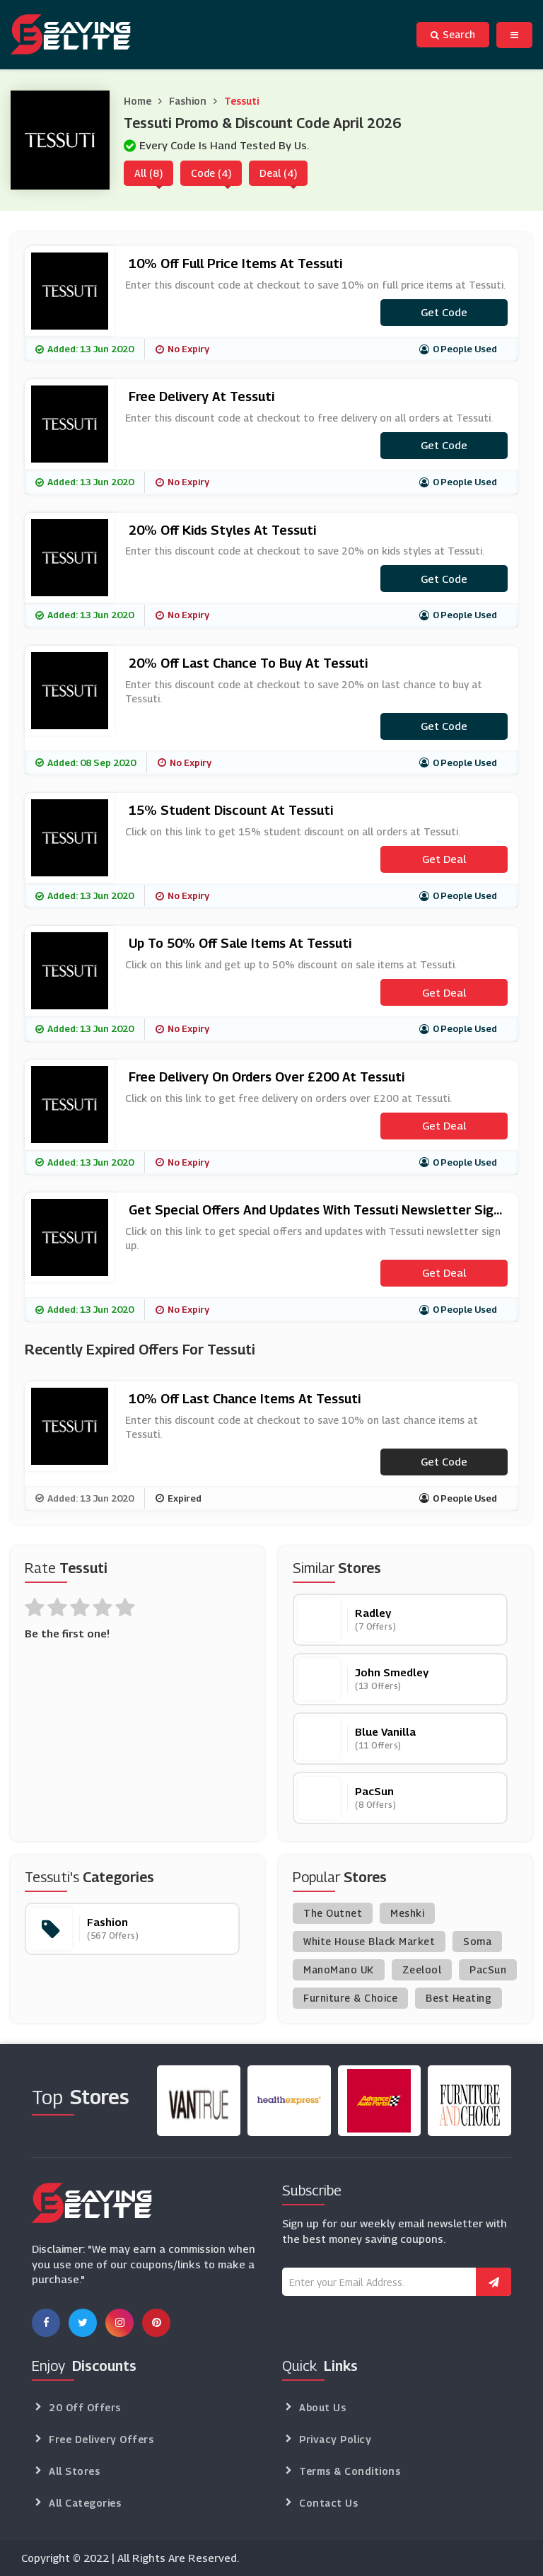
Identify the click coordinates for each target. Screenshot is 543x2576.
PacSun (487, 1969)
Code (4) (211, 173)
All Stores (74, 2471)
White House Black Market (369, 1941)
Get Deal (444, 858)
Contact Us (328, 2503)
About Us (322, 2407)
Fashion (187, 101)
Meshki (407, 1913)
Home (137, 101)
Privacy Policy (335, 2439)
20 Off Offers (85, 2407)
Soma (477, 1941)
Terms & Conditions (349, 2471)
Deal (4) (278, 173)
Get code (444, 312)
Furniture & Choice (350, 1998)
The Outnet (332, 1913)
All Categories (85, 2503)
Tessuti (241, 101)
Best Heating (458, 1998)
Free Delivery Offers (101, 2439)
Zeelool (422, 1969)
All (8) (148, 173)
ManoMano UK (338, 1969)
